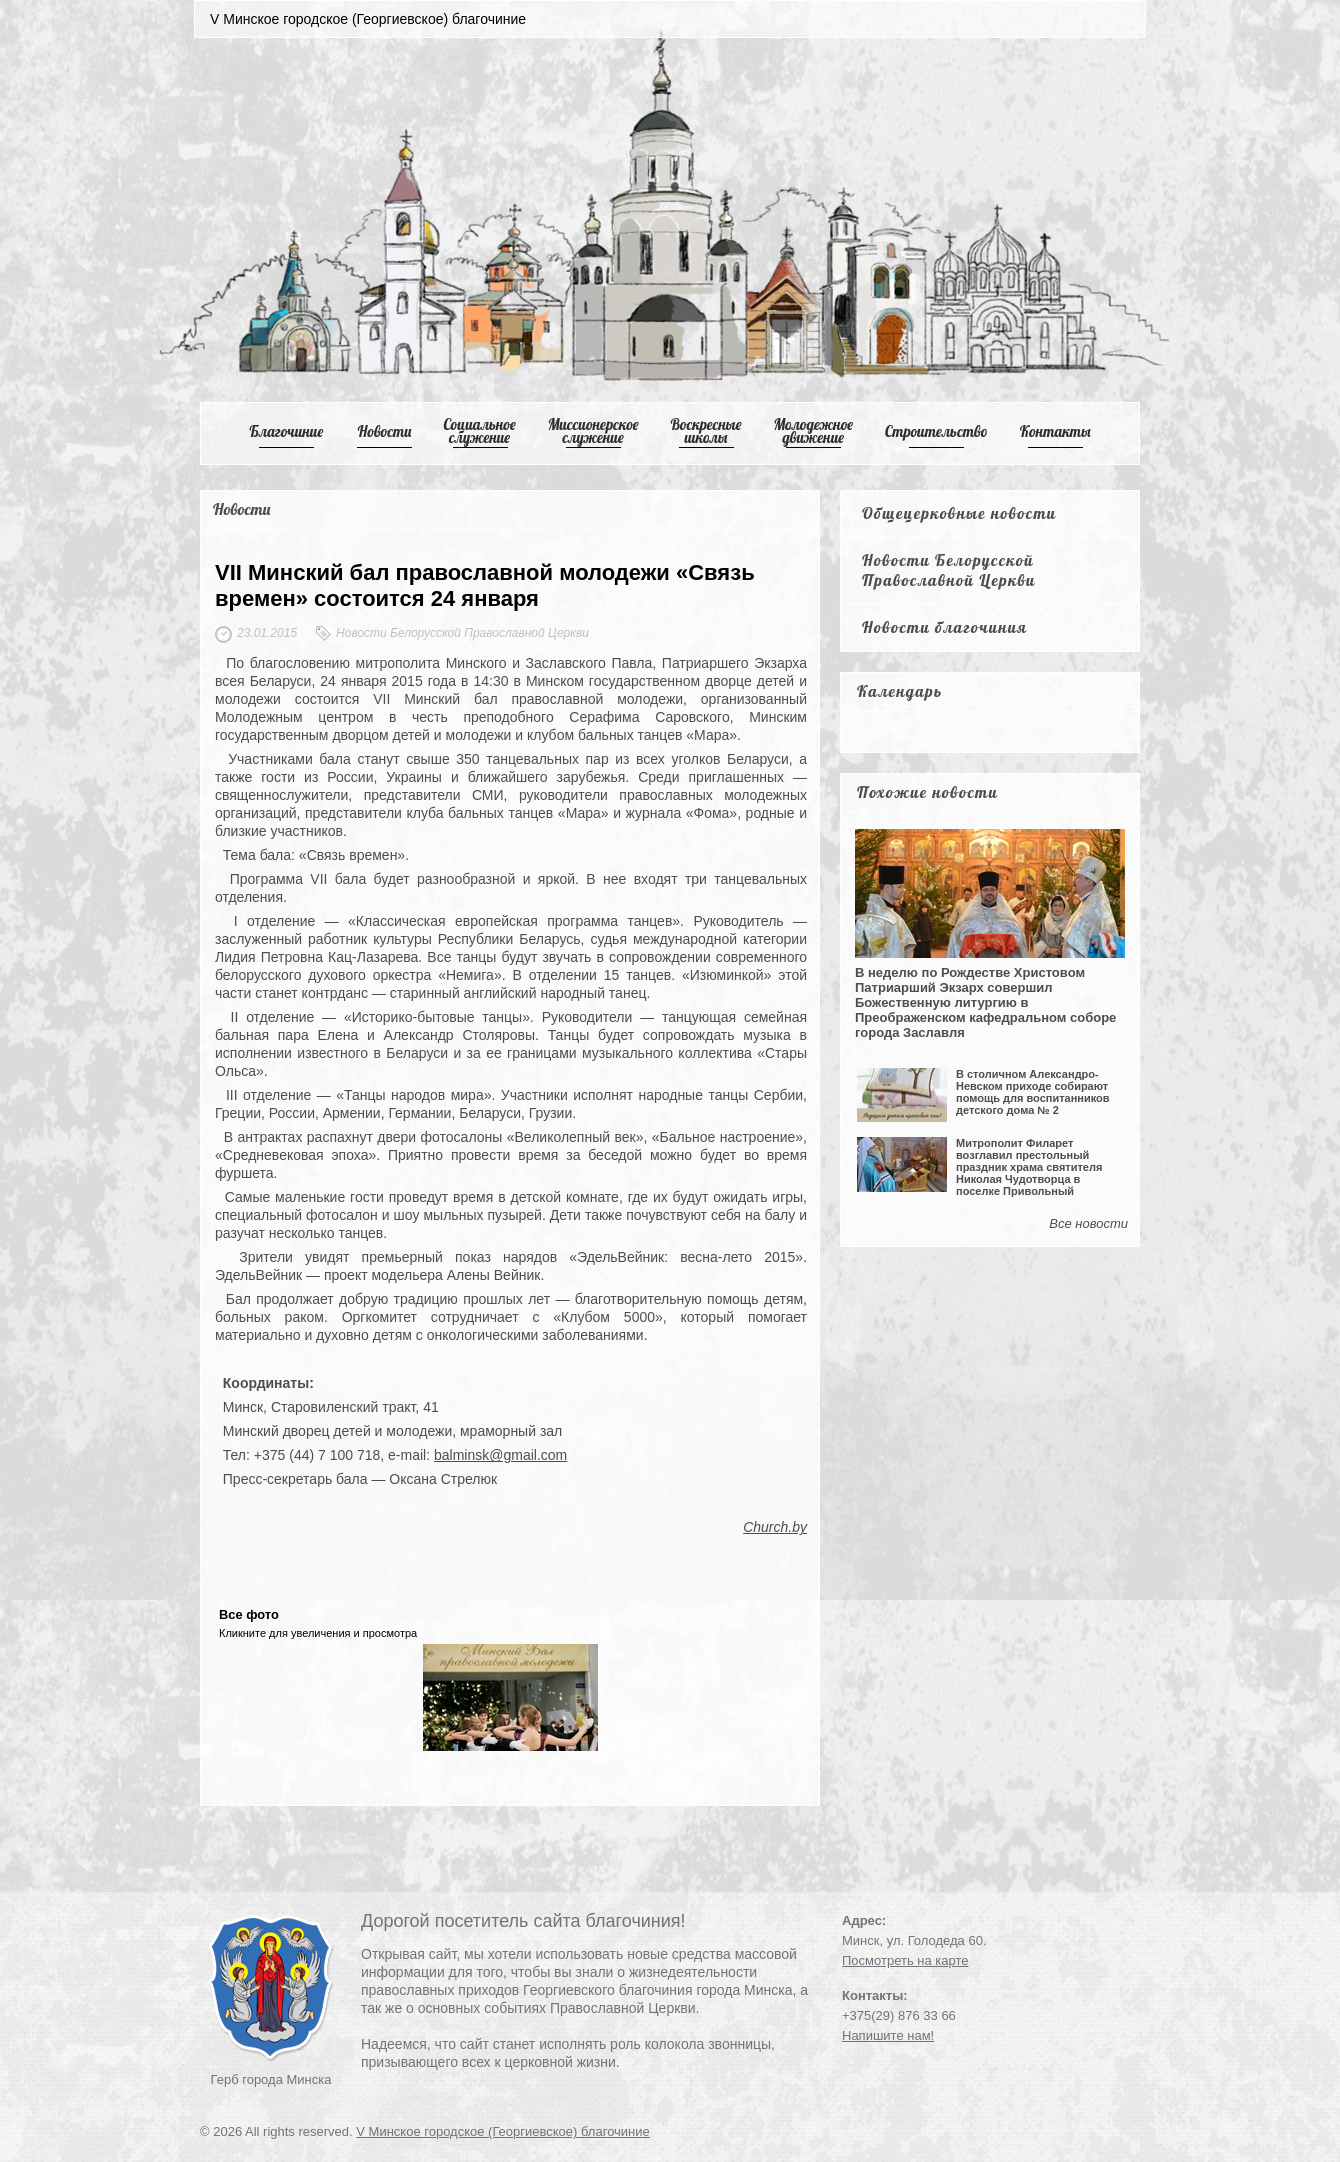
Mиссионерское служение (593, 431)
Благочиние (286, 431)
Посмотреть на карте (905, 1960)
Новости (385, 431)
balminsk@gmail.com (500, 1455)
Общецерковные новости (959, 513)
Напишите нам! (888, 2035)
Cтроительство (936, 431)
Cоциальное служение (479, 431)
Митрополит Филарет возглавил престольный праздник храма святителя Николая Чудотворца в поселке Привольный (1029, 1167)
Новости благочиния (944, 627)
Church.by (775, 1527)
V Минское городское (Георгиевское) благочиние (503, 2131)
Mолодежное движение (813, 431)
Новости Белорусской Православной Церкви (949, 570)
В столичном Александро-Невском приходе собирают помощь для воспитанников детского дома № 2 (1033, 1092)
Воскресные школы (706, 431)
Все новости (1088, 1223)
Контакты (1055, 431)
